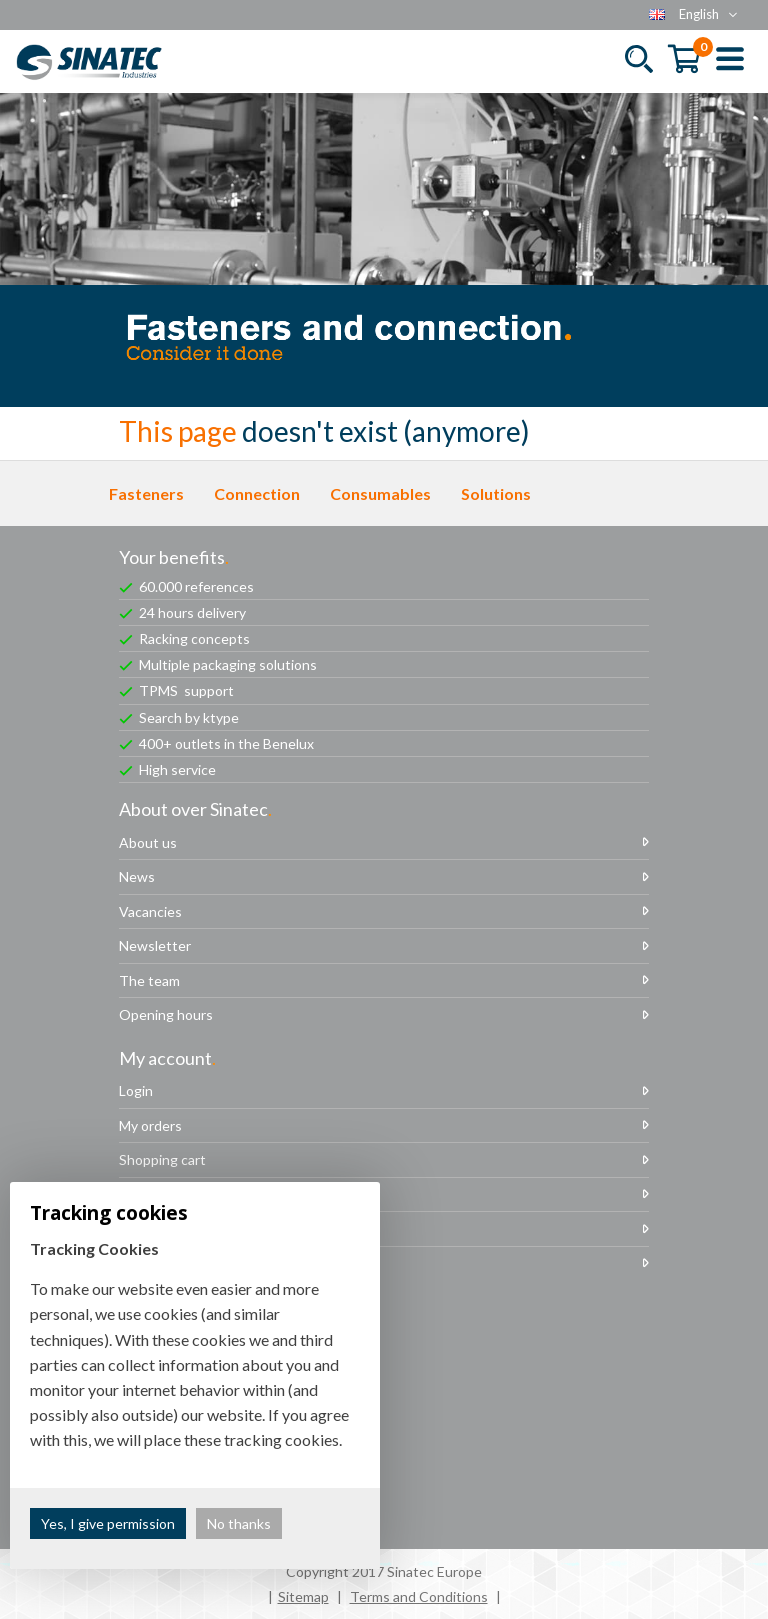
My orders (150, 1125)
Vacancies (150, 911)
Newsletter (155, 945)
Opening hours (166, 1014)
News (137, 876)
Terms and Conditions (419, 1596)
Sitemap (303, 1596)
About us (148, 842)
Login (136, 1090)
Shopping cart (162, 1159)
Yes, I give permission (108, 1523)
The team (149, 980)
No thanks (239, 1523)
